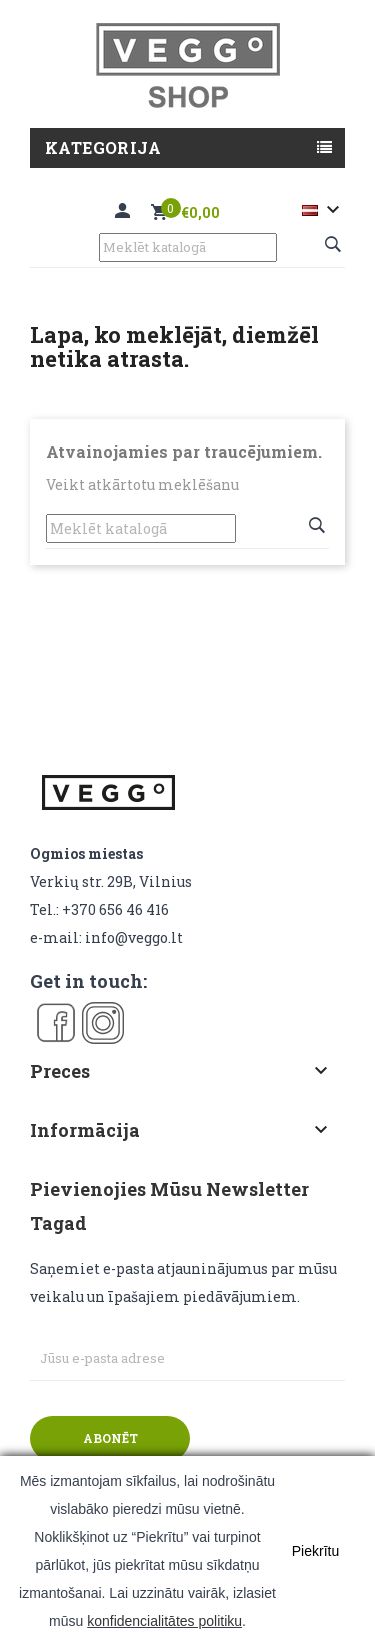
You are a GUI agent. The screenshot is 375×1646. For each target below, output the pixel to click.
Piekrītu (315, 1551)
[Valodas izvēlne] (323, 210)
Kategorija (103, 147)
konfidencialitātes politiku (164, 1621)
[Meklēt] (188, 247)
